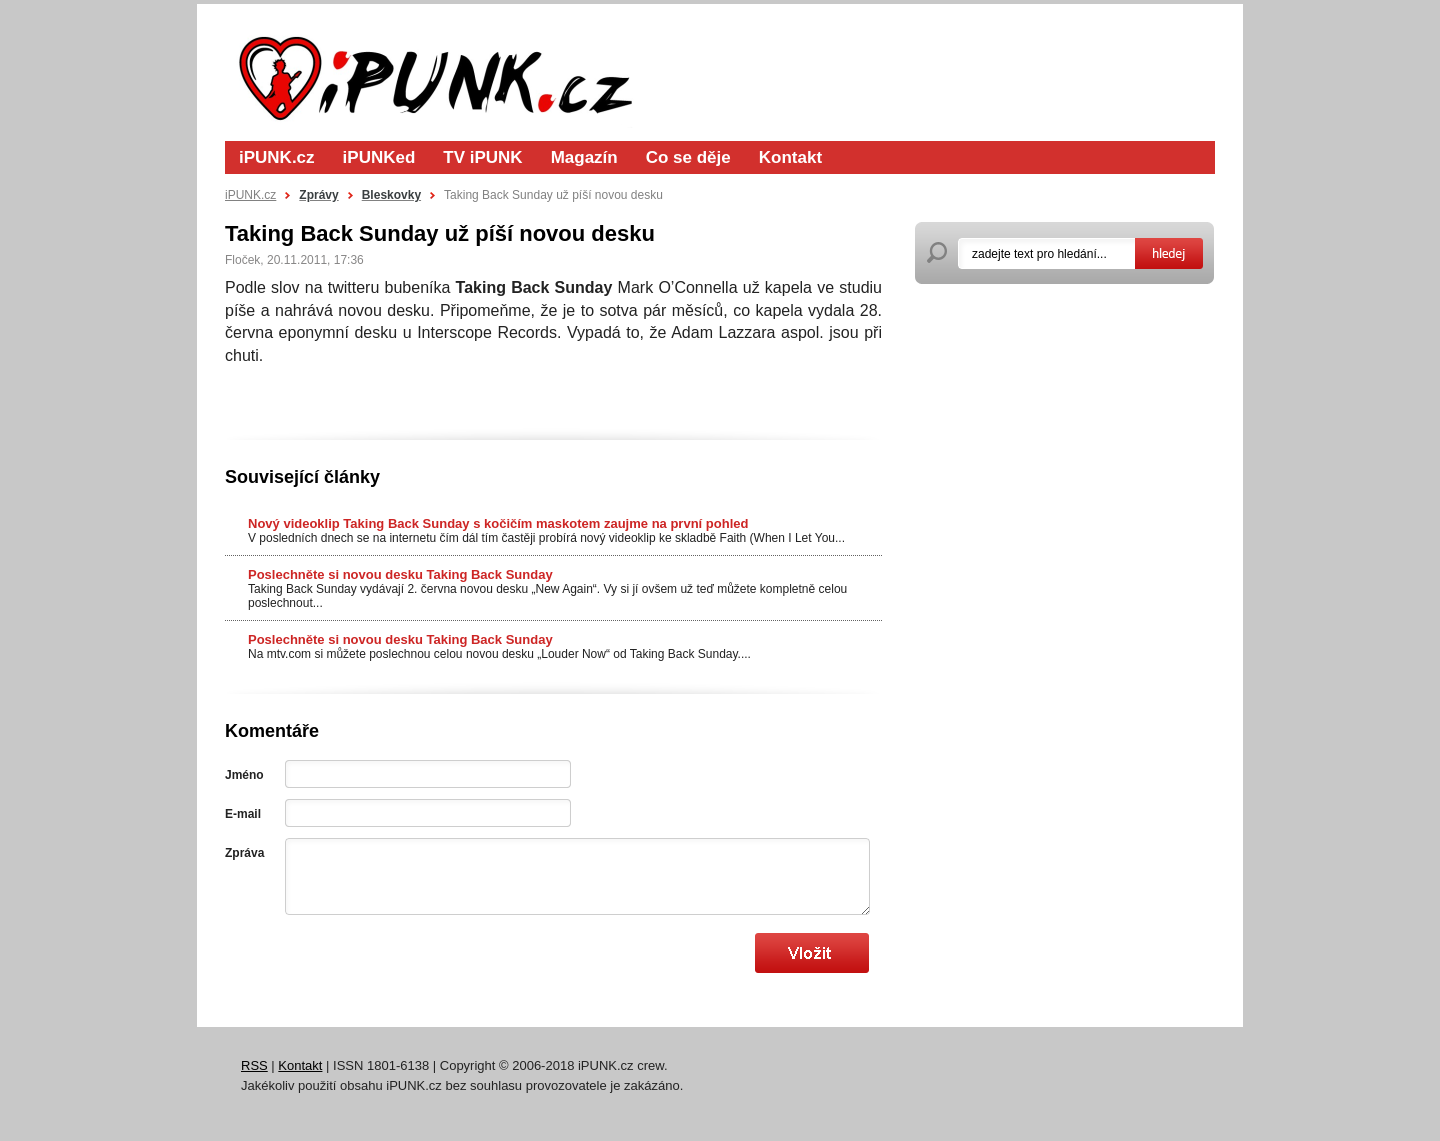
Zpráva (244, 853)
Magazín (584, 157)
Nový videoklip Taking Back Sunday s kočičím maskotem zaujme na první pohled (498, 523)
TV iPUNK (482, 157)
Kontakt (790, 157)
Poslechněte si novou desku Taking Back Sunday (400, 574)
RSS (254, 1065)
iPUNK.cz (277, 157)
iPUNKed (379, 157)
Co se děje (688, 157)
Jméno (244, 775)
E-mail (243, 814)
